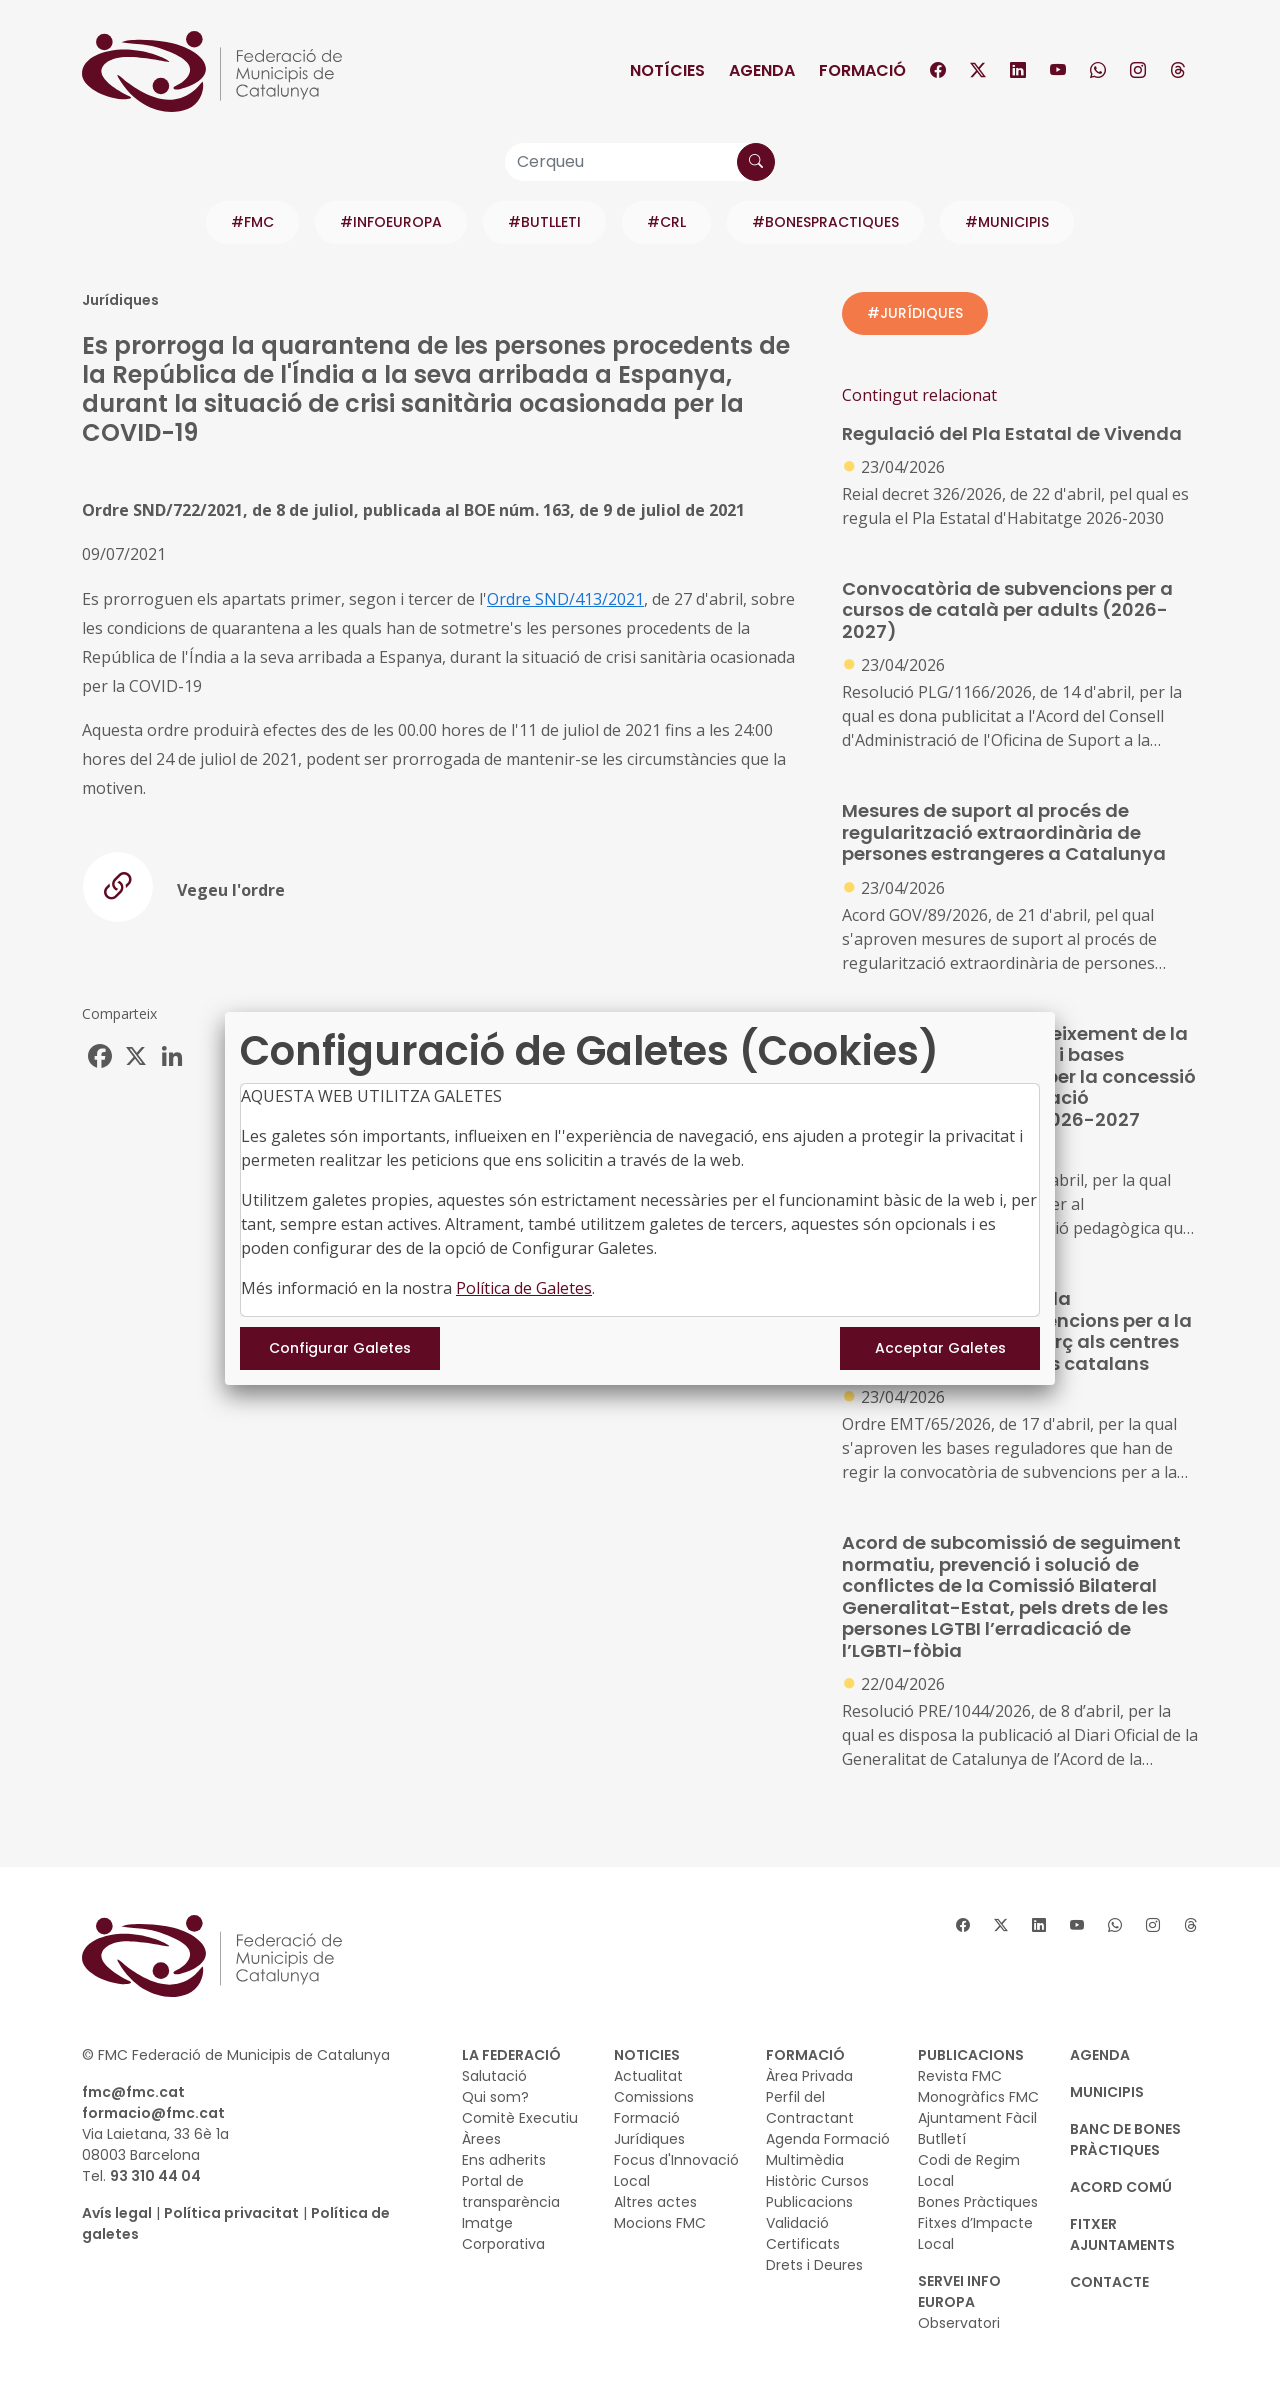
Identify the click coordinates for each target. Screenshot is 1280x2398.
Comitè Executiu (520, 2118)
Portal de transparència (511, 2191)
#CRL (666, 222)
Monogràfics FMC (978, 2097)
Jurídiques (649, 2139)
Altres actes (655, 2202)
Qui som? (495, 2097)
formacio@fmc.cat (153, 2113)
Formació (862, 70)
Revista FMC (960, 2076)
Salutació (494, 2076)
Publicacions (809, 2202)
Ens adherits (504, 2160)
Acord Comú (1121, 2187)
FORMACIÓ (805, 2055)
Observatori (959, 2323)
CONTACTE (1109, 2282)
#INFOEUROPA (391, 222)
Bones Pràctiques (978, 2202)
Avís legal (117, 2213)
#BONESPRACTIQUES (825, 222)
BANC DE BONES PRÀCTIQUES (1125, 2139)
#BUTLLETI (544, 222)
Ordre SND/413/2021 (565, 599)
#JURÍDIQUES (915, 313)
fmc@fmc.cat (133, 2092)
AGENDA (1100, 2055)
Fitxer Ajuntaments (1122, 2234)
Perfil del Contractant (810, 2107)
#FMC (252, 222)
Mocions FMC (660, 2223)
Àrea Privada (809, 2076)
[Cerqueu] (640, 162)
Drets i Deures (814, 2265)
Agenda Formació (828, 2139)
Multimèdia (805, 2160)
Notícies (667, 70)
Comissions (654, 2097)
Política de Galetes (524, 1288)
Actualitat (648, 2076)
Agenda (762, 70)
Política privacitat (231, 2213)
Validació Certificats (803, 2233)
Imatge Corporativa (503, 2233)
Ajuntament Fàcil (977, 2118)
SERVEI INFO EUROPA (959, 2291)
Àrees (481, 2139)
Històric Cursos (817, 2181)
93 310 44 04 (155, 2176)
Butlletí (942, 2139)
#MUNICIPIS (1007, 222)
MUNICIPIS (1107, 2092)
